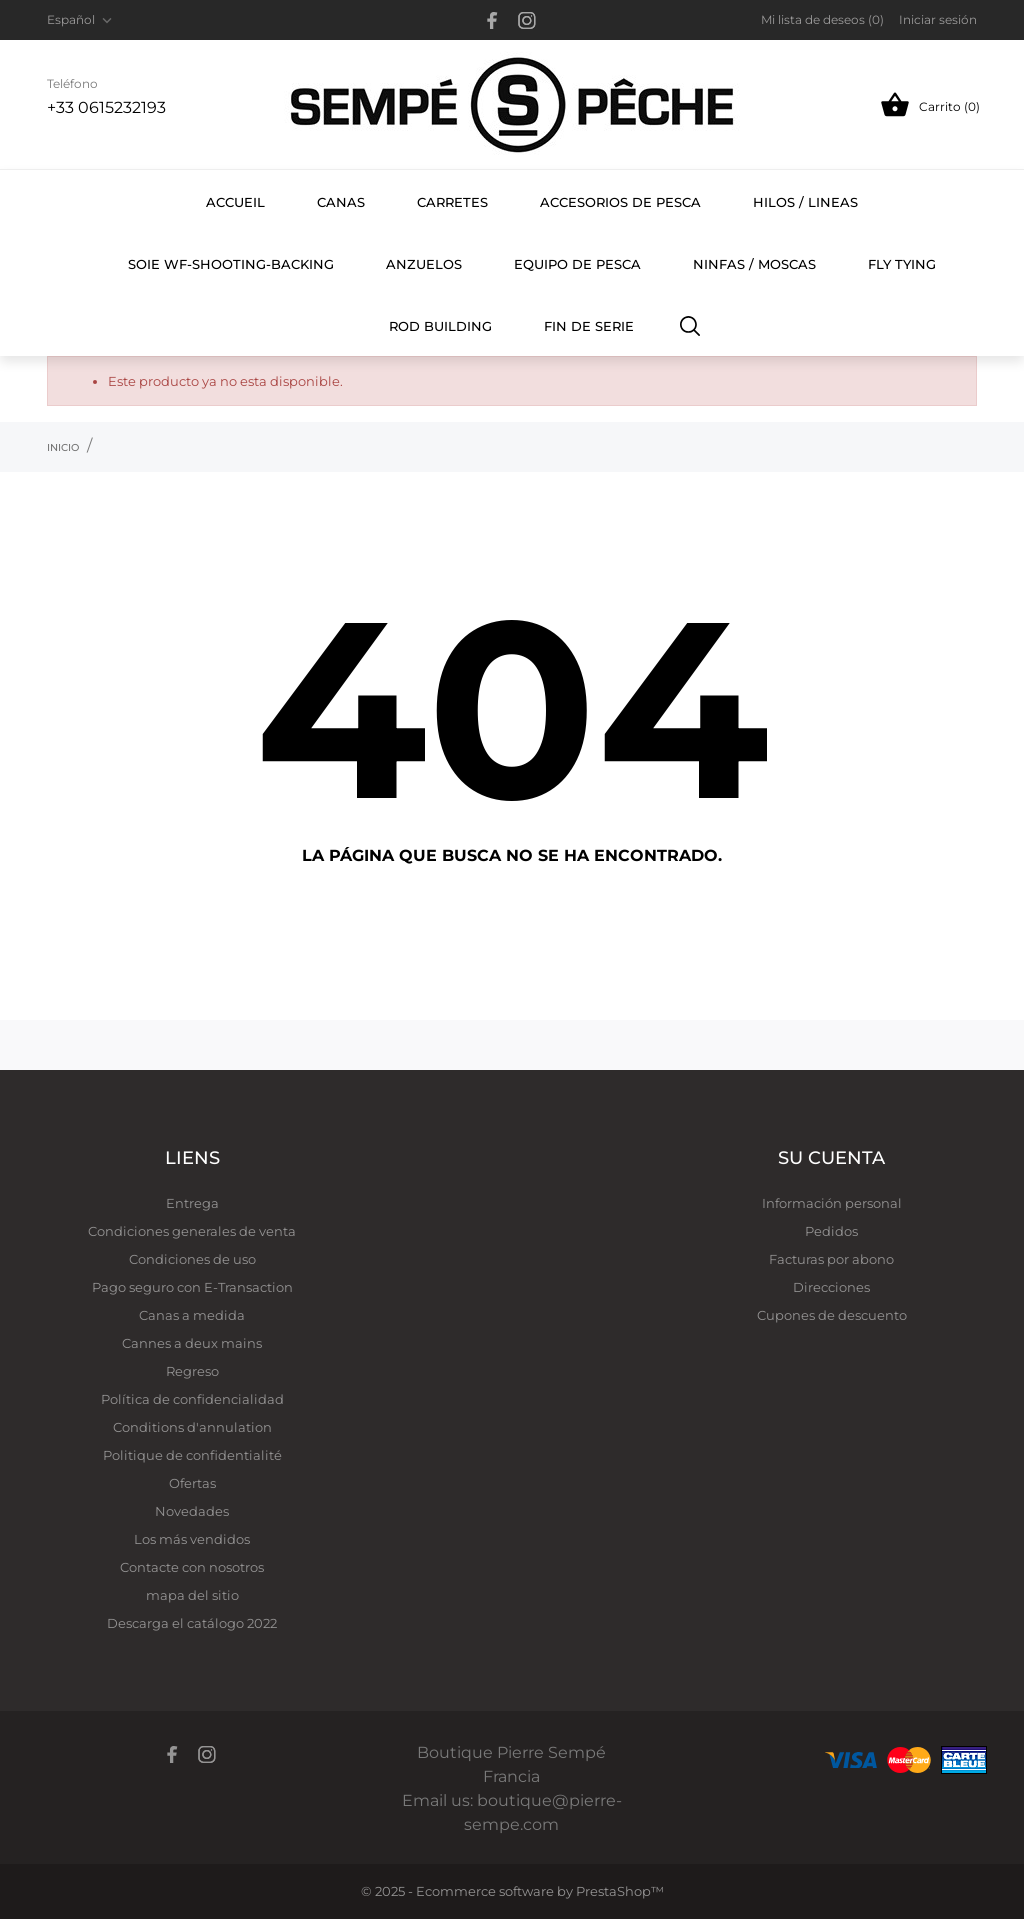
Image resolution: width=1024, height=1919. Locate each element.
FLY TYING (912, 253)
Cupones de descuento (832, 1315)
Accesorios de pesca (620, 202)
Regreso (192, 1371)
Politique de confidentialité (192, 1455)
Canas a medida (192, 1315)
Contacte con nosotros (192, 1567)
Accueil (235, 202)
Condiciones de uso (192, 1259)
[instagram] (527, 20)
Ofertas (192, 1483)
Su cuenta (831, 1158)
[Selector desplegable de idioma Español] (81, 20)
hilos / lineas (805, 202)
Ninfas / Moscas (754, 264)
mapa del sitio (192, 1595)
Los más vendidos (192, 1539)
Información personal (832, 1203)
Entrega (192, 1203)
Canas (341, 202)
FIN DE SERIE (589, 326)
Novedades (192, 1511)
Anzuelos (424, 264)
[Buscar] (690, 325)
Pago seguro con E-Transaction (192, 1287)
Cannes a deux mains (192, 1343)
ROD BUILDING (440, 326)
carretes (452, 202)
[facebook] (492, 20)
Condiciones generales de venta (192, 1231)
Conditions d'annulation (192, 1427)
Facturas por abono (831, 1259)
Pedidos (831, 1231)
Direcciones (831, 1287)
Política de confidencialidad (192, 1399)
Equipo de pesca (577, 264)
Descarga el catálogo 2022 (192, 1623)
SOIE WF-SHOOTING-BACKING (231, 264)
